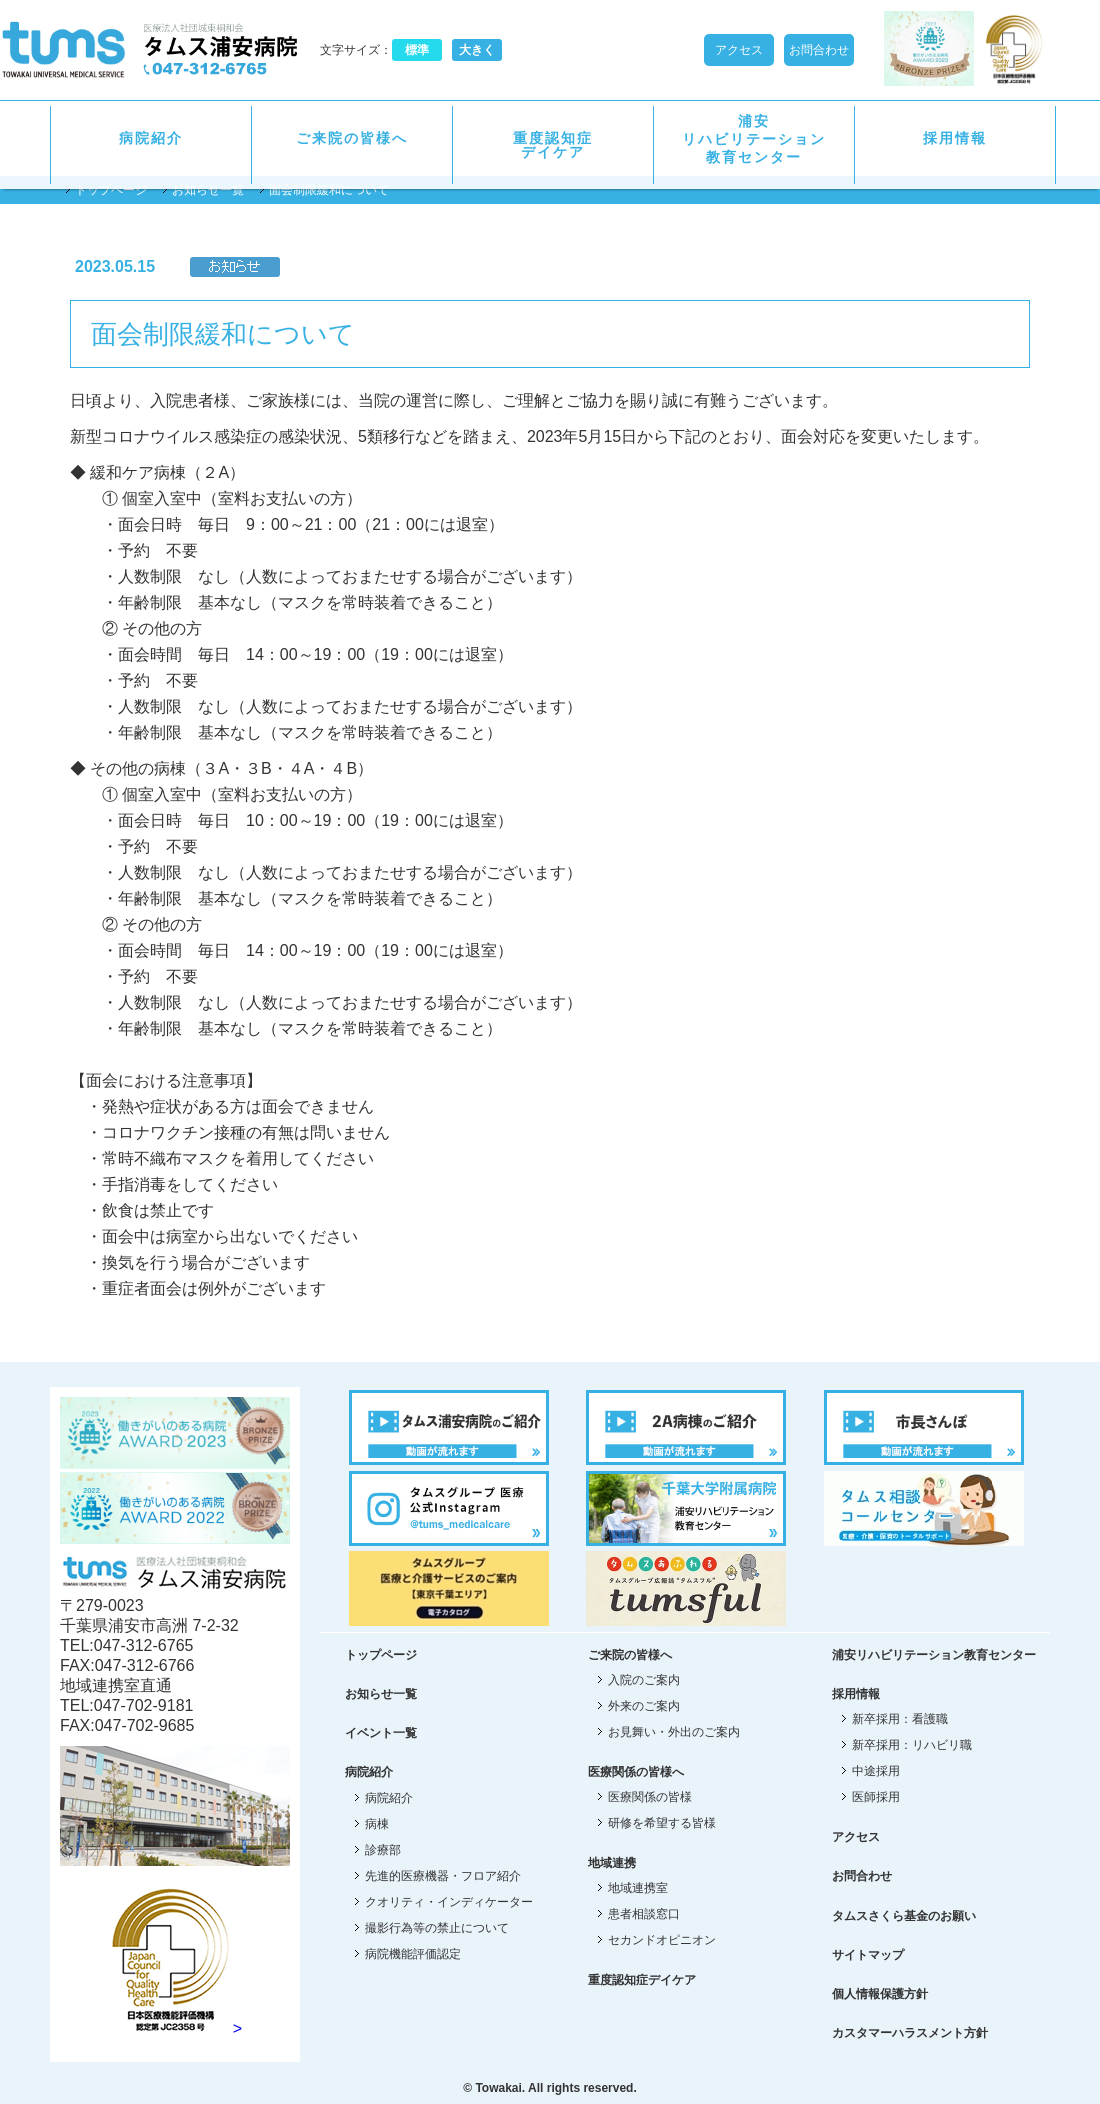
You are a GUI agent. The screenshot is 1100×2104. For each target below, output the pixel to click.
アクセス (739, 50)
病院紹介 (151, 138)
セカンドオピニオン (662, 1940)
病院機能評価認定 (413, 1954)
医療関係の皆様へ (636, 1772)
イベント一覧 (381, 1733)
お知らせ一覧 (208, 190)
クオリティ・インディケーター (449, 1902)
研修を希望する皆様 (662, 1823)
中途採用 (876, 1771)
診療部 (383, 1850)
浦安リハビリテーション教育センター (754, 139)
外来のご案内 (644, 1706)
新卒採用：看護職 (900, 1719)
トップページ (111, 190)
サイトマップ (868, 1955)
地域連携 (612, 1863)
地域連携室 (638, 1888)
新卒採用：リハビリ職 (912, 1745)
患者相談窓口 (644, 1914)
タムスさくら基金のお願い (904, 1916)
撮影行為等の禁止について (437, 1928)
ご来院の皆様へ (352, 138)
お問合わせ (819, 50)
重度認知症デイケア (553, 145)
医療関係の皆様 (650, 1797)
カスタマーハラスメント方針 (910, 2033)
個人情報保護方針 (880, 1994)
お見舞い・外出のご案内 (674, 1732)
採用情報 (955, 138)
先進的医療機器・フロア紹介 (443, 1876)
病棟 (377, 1824)
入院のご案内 (644, 1680)
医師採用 (876, 1797)
